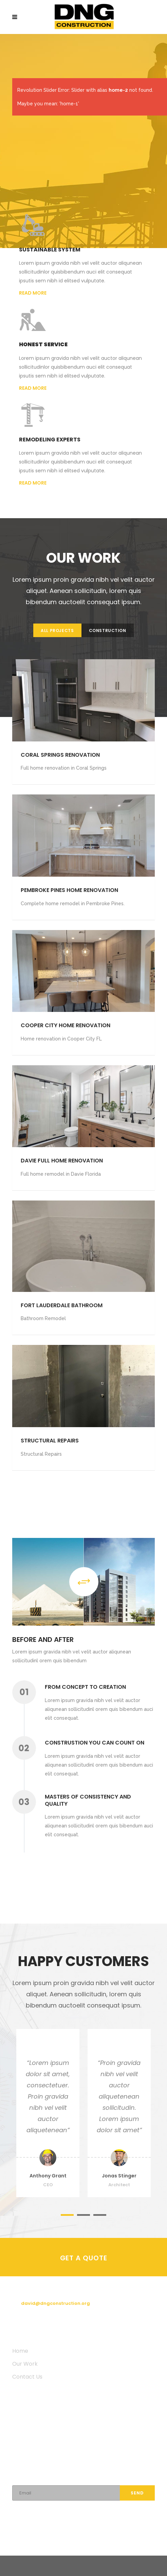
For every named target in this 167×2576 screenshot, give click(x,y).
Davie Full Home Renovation (62, 1160)
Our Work (25, 2364)
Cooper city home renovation (65, 1025)
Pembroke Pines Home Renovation (69, 890)
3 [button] (99, 2215)
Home (20, 2351)
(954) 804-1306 (39, 2291)
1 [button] (67, 2215)
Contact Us (27, 2377)
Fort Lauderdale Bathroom (62, 1305)
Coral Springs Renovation (60, 755)
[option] (48, 2113)
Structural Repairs (50, 1440)
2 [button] (83, 2215)
